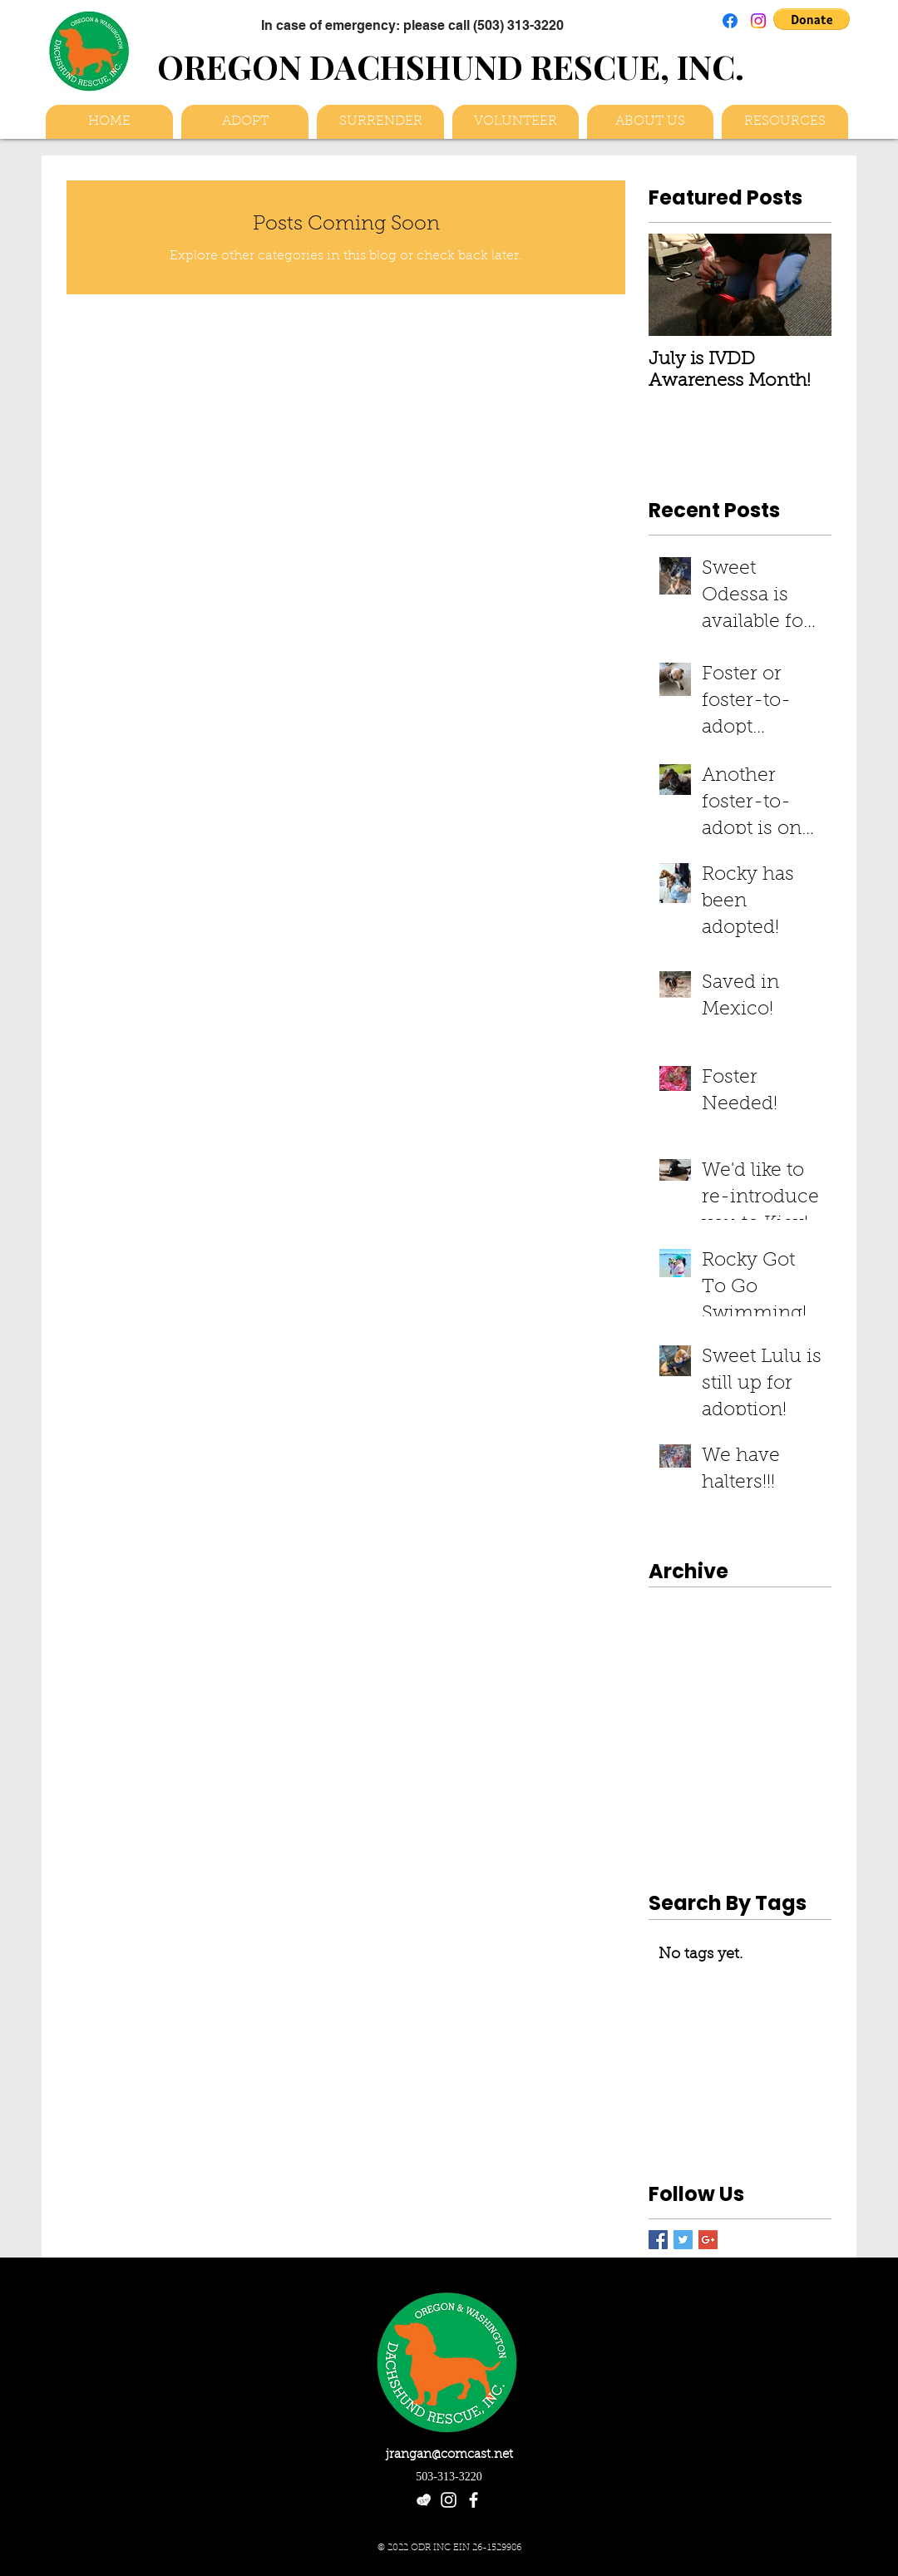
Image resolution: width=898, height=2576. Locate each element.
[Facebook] (730, 21)
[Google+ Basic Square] (708, 2239)
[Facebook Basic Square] (658, 2239)
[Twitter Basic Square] (683, 2239)
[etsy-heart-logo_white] (423, 2500)
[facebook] (473, 2500)
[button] (811, 19)
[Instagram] (758, 21)
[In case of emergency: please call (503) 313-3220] (412, 25)
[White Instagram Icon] (448, 2500)
